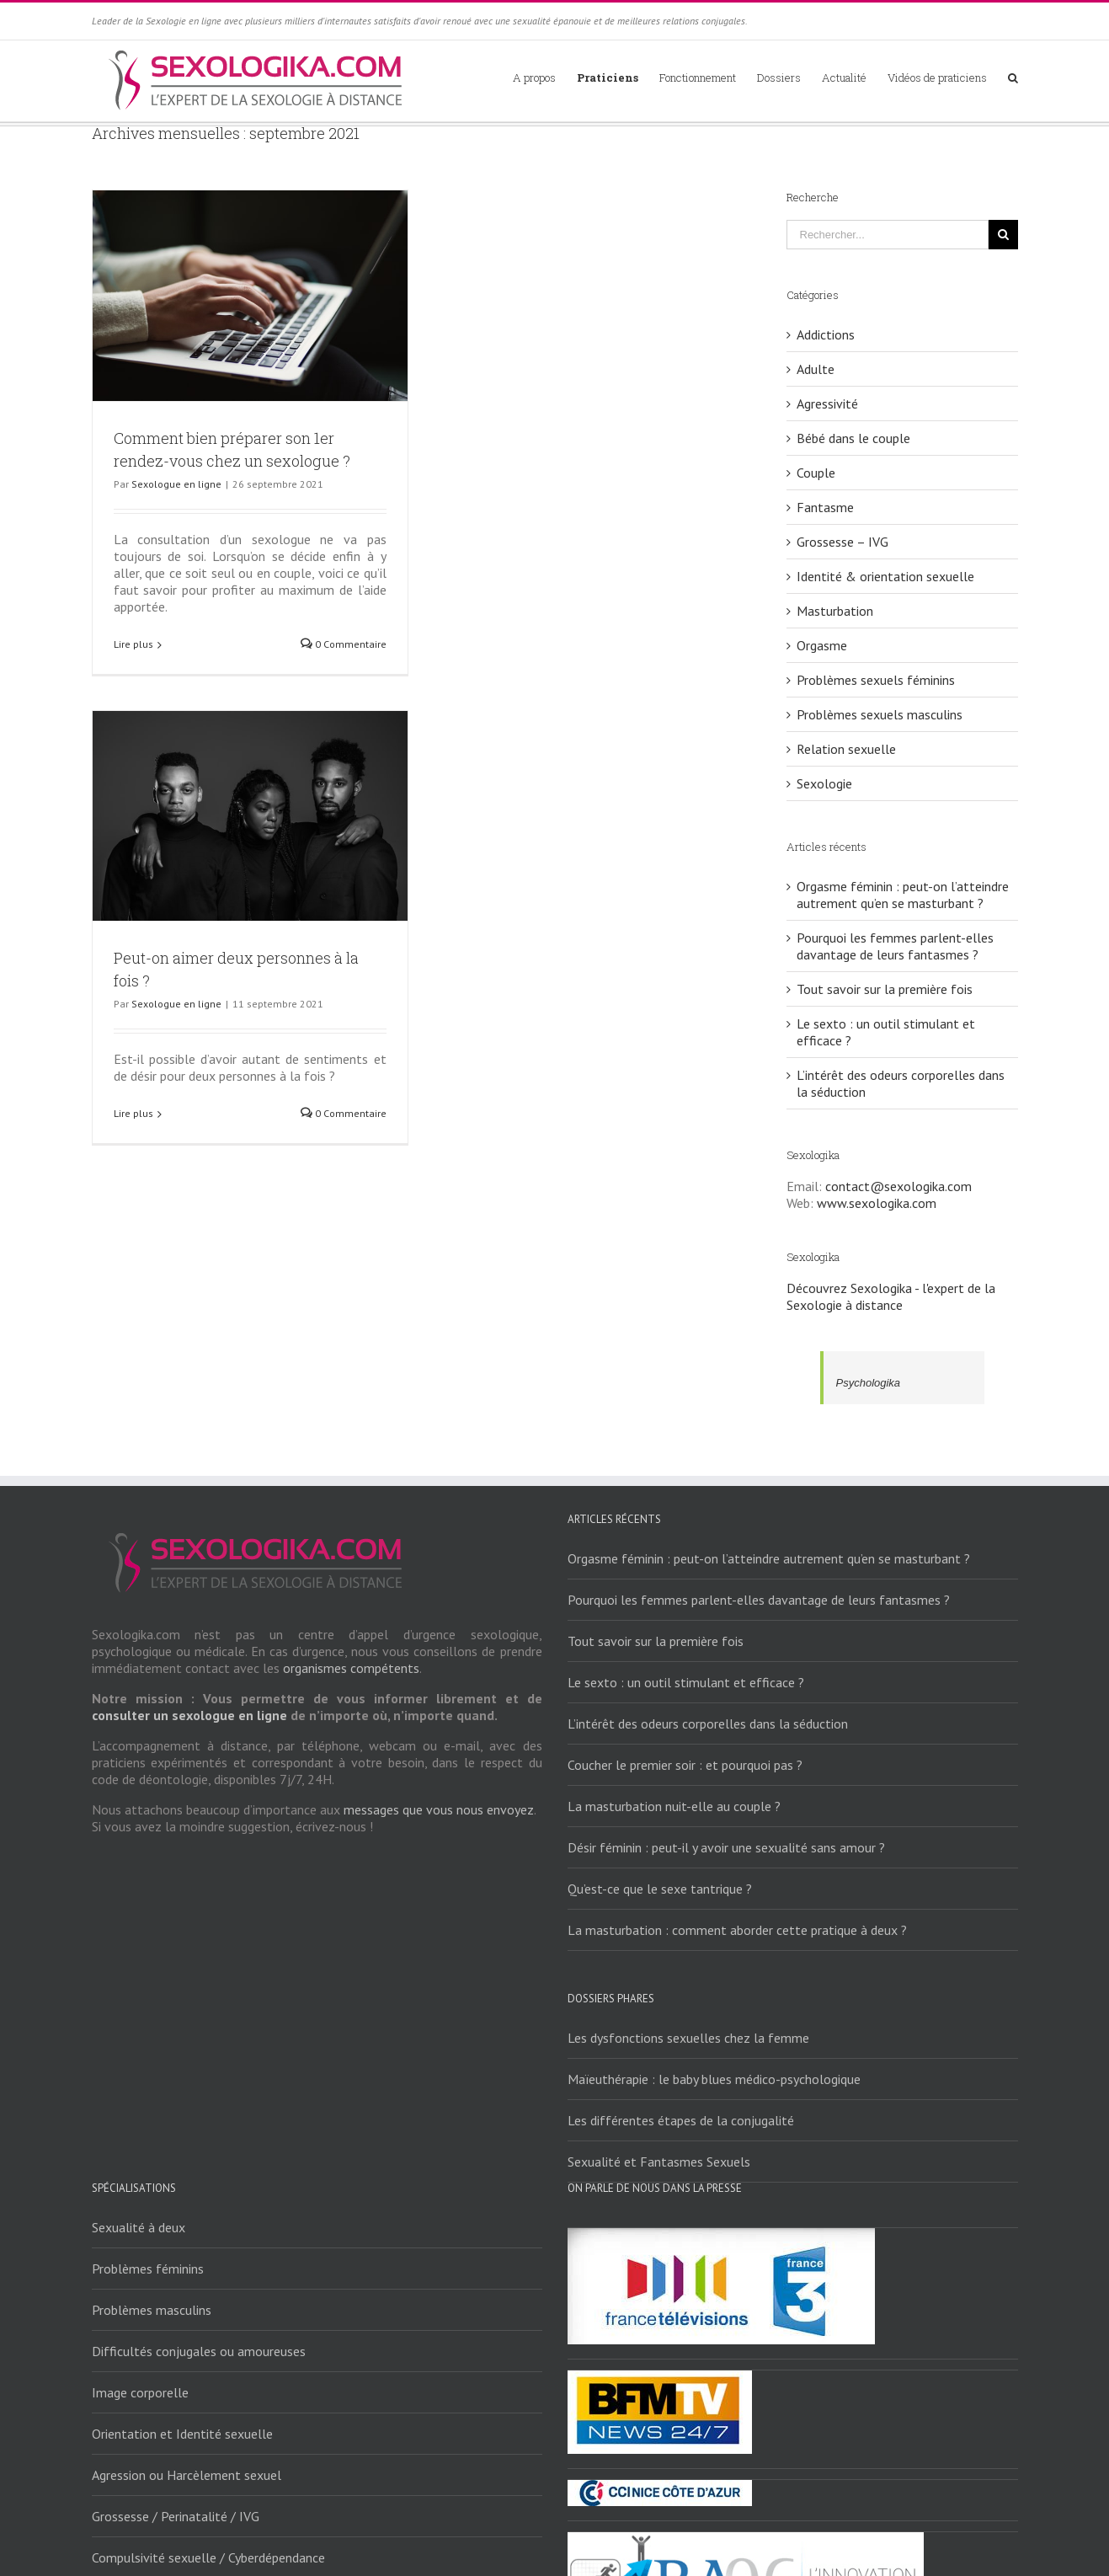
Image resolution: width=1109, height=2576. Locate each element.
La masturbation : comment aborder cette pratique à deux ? (737, 1929)
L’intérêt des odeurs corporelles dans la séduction (708, 1723)
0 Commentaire (344, 644)
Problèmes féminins (148, 2268)
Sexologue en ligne (176, 484)
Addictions (826, 334)
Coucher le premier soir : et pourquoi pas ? (685, 1764)
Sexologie (824, 783)
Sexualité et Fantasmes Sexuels (659, 2161)
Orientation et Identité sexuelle (182, 2433)
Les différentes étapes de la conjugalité (681, 2120)
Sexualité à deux (138, 2227)
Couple (816, 472)
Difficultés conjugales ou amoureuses (199, 2351)
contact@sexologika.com (898, 1186)
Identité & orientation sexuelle (885, 576)
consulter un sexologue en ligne (189, 1715)
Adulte (815, 369)
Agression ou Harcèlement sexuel (186, 2474)
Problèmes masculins (151, 2309)
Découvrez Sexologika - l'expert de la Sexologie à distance (890, 1296)
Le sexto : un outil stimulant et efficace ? (686, 1682)
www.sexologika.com (876, 1202)
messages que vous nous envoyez (439, 1809)
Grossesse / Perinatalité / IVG (175, 2516)
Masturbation (835, 610)
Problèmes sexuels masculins (879, 714)
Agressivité (827, 403)
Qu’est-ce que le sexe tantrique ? (660, 1888)
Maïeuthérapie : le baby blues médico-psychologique (714, 2079)
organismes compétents (351, 1667)
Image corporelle (140, 2392)
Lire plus (133, 644)
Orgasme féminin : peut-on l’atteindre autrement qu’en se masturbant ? (903, 894)
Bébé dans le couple (853, 438)
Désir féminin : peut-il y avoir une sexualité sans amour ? (726, 1847)
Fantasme (825, 507)
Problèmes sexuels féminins (876, 679)
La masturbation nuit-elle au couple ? (674, 1806)
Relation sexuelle (846, 748)
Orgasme (822, 645)
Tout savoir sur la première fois (885, 989)
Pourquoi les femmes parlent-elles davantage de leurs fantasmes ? (895, 946)
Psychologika (868, 1382)
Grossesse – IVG (842, 541)
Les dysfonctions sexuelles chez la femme (688, 2037)
